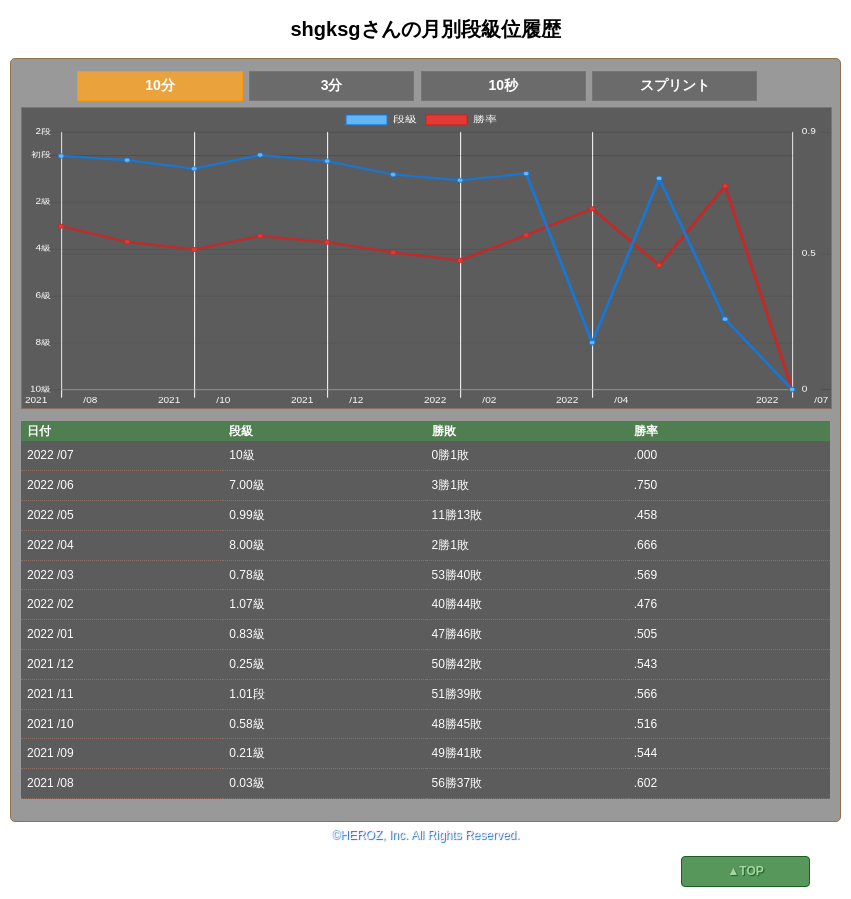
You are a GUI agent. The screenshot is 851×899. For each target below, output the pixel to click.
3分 (332, 85)
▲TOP (745, 871)
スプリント (675, 85)
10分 (160, 85)
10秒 (503, 85)
